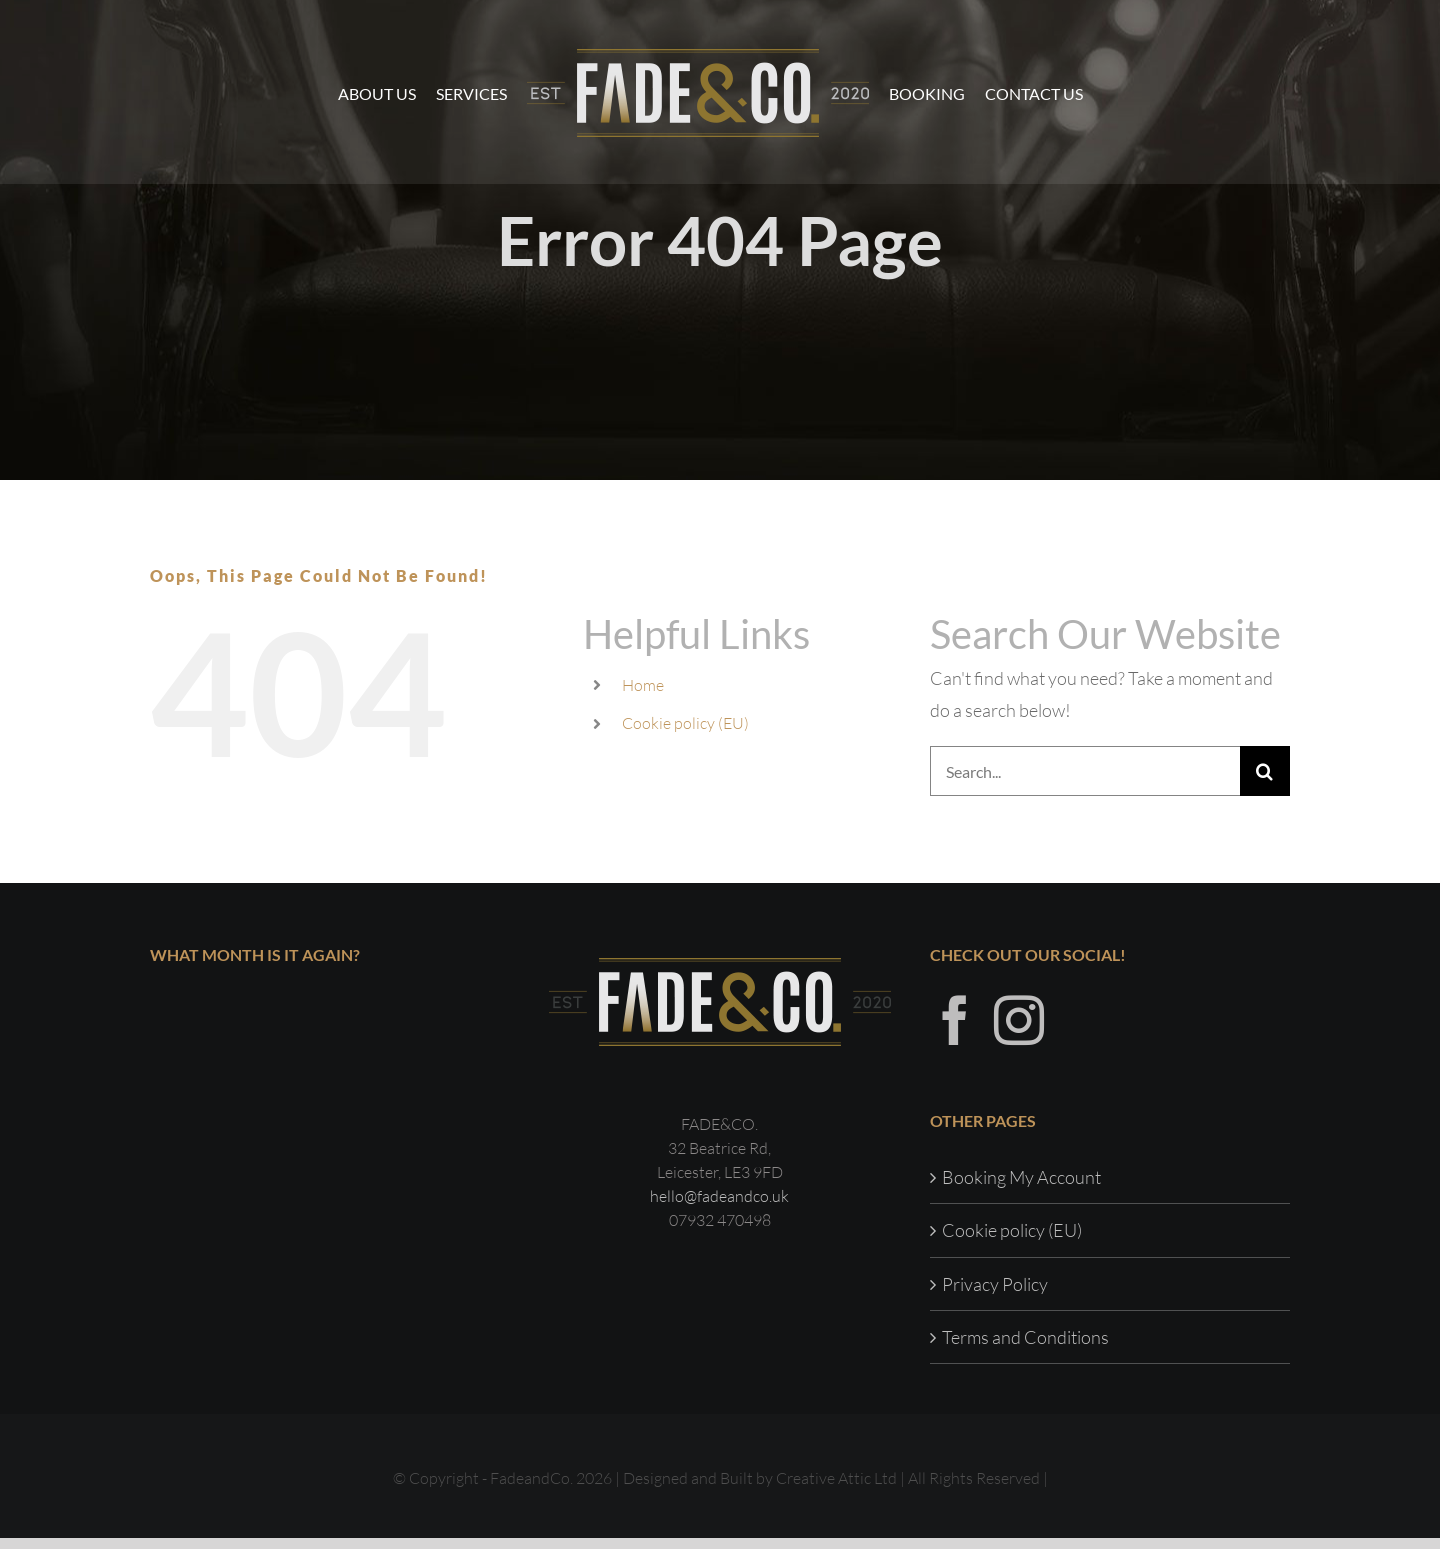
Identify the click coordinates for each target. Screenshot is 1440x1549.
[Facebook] (955, 1031)
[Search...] (1085, 771)
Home (643, 685)
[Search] (1265, 771)
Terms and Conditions (1025, 1348)
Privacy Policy (995, 1294)
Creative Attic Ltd (836, 1489)
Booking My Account (1021, 1188)
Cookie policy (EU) (685, 723)
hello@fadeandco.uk (719, 1207)
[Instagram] (1019, 1031)
